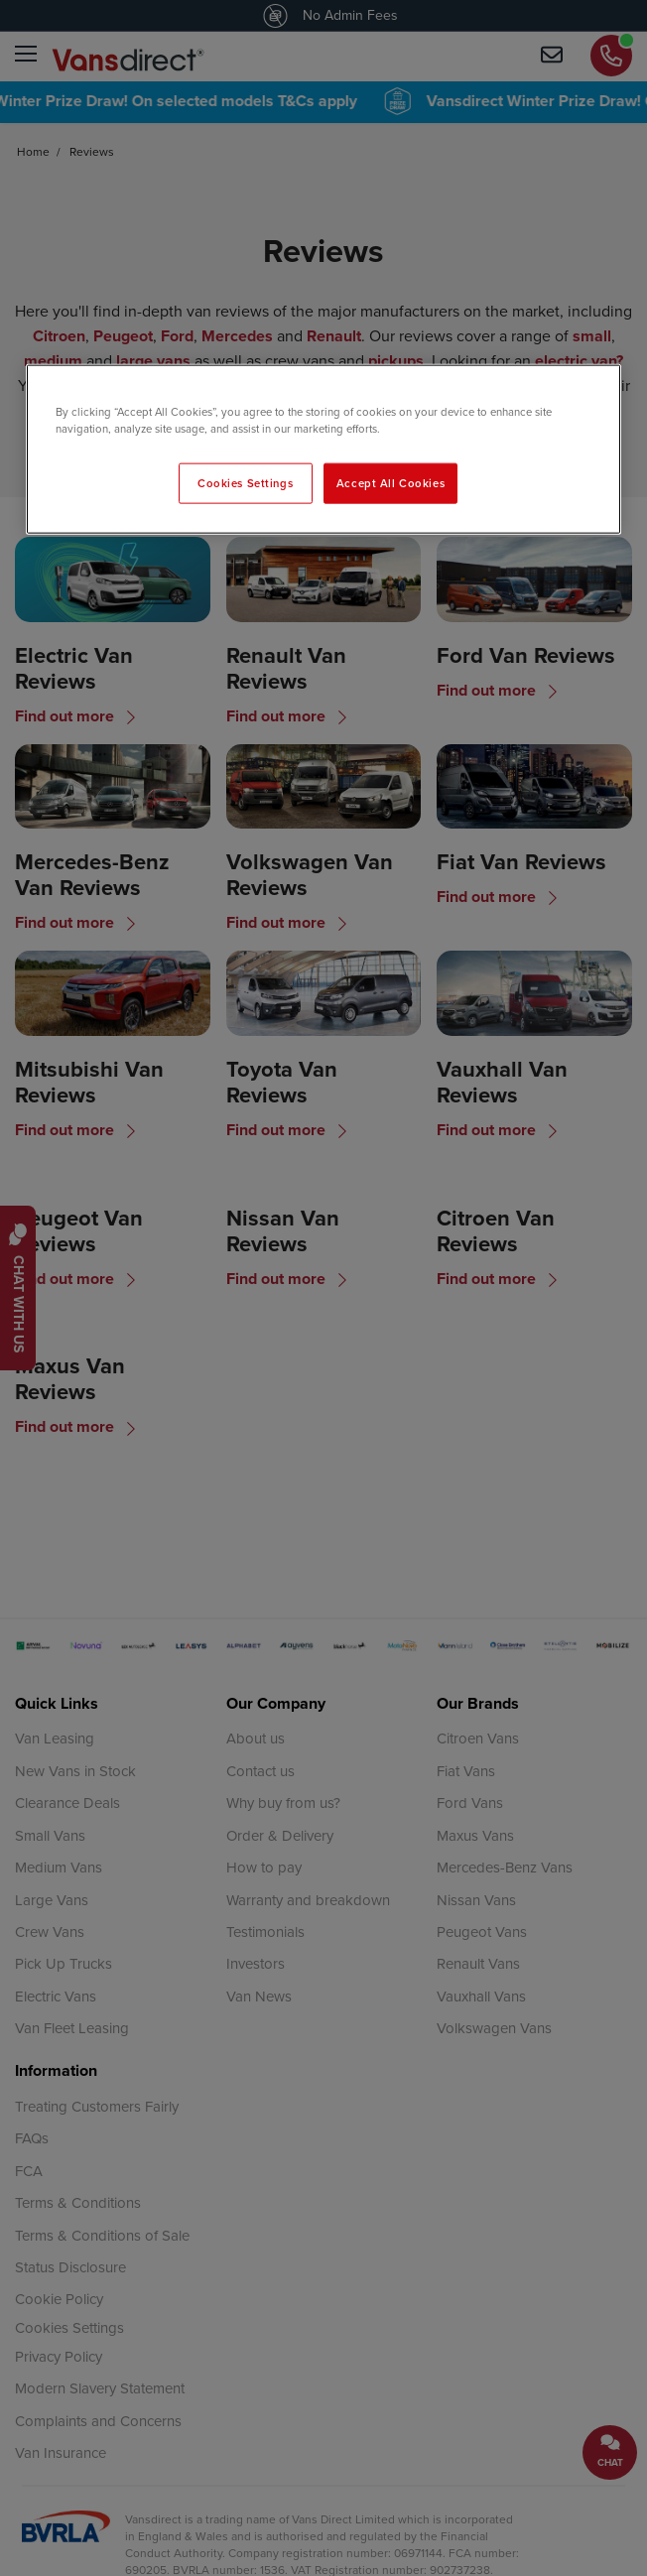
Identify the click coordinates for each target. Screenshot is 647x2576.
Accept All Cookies (390, 482)
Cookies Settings (245, 482)
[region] (323, 449)
